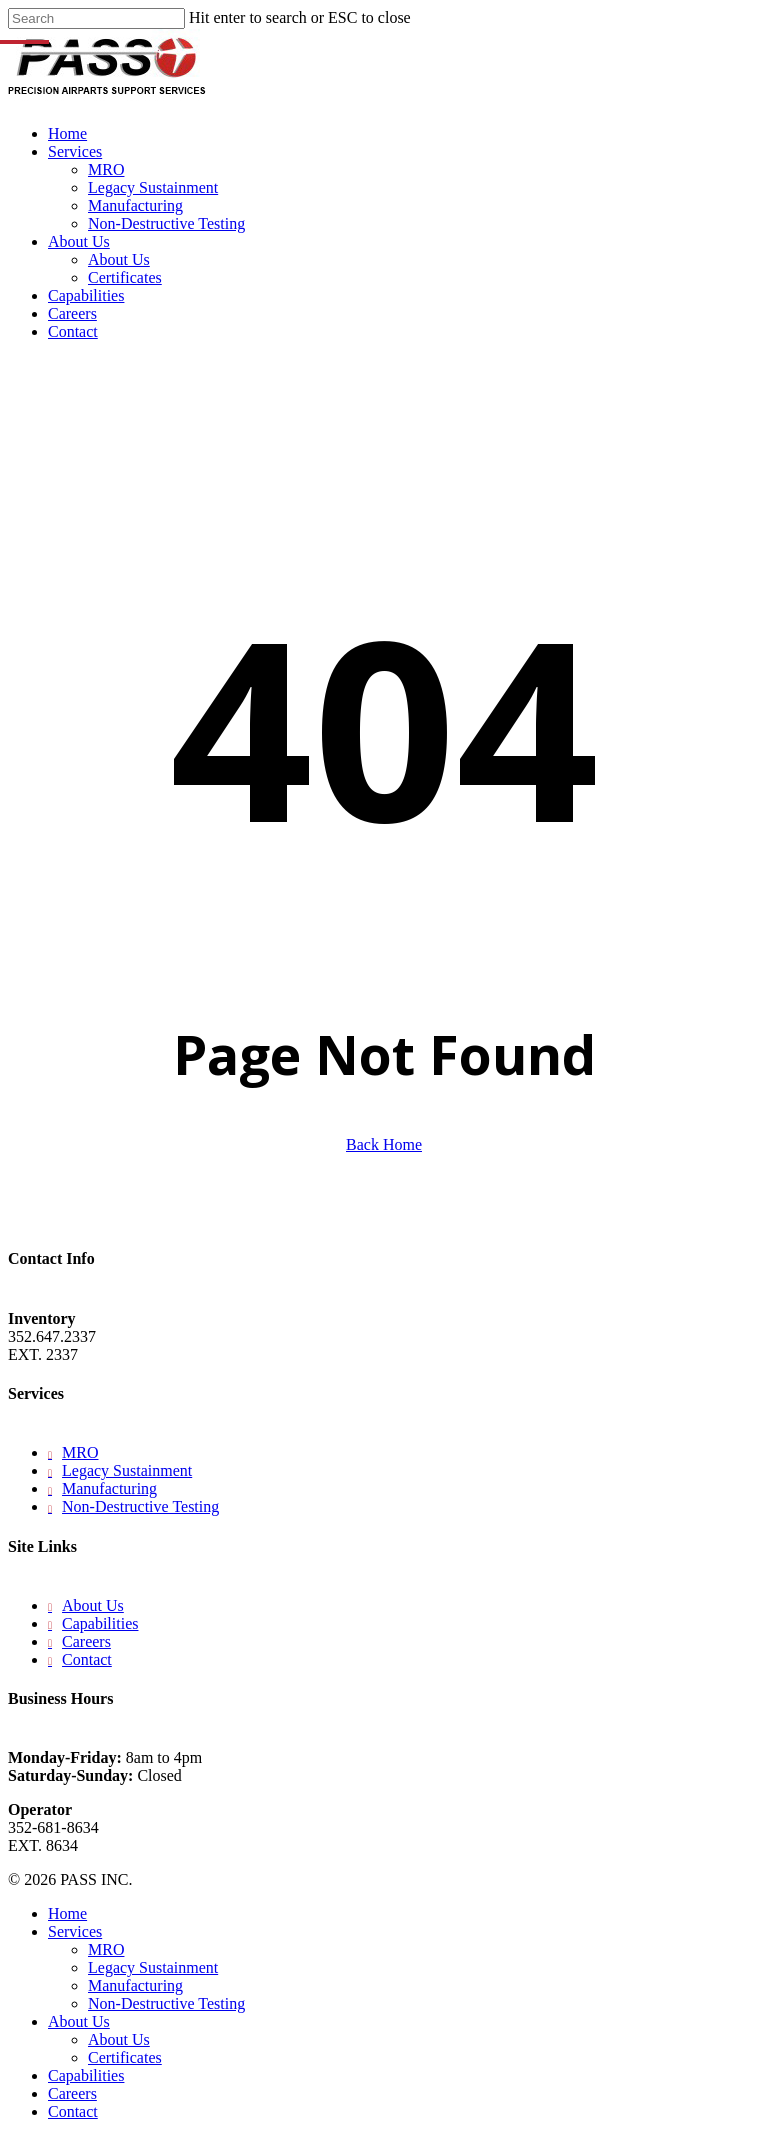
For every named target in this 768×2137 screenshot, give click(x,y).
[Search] (96, 18)
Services (75, 1931)
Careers (86, 1641)
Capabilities (100, 1623)
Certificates (125, 2057)
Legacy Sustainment (127, 1470)
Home (67, 1913)
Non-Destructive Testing (140, 1506)
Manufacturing (109, 1488)
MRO (80, 1452)
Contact (87, 1659)
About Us (93, 1605)
